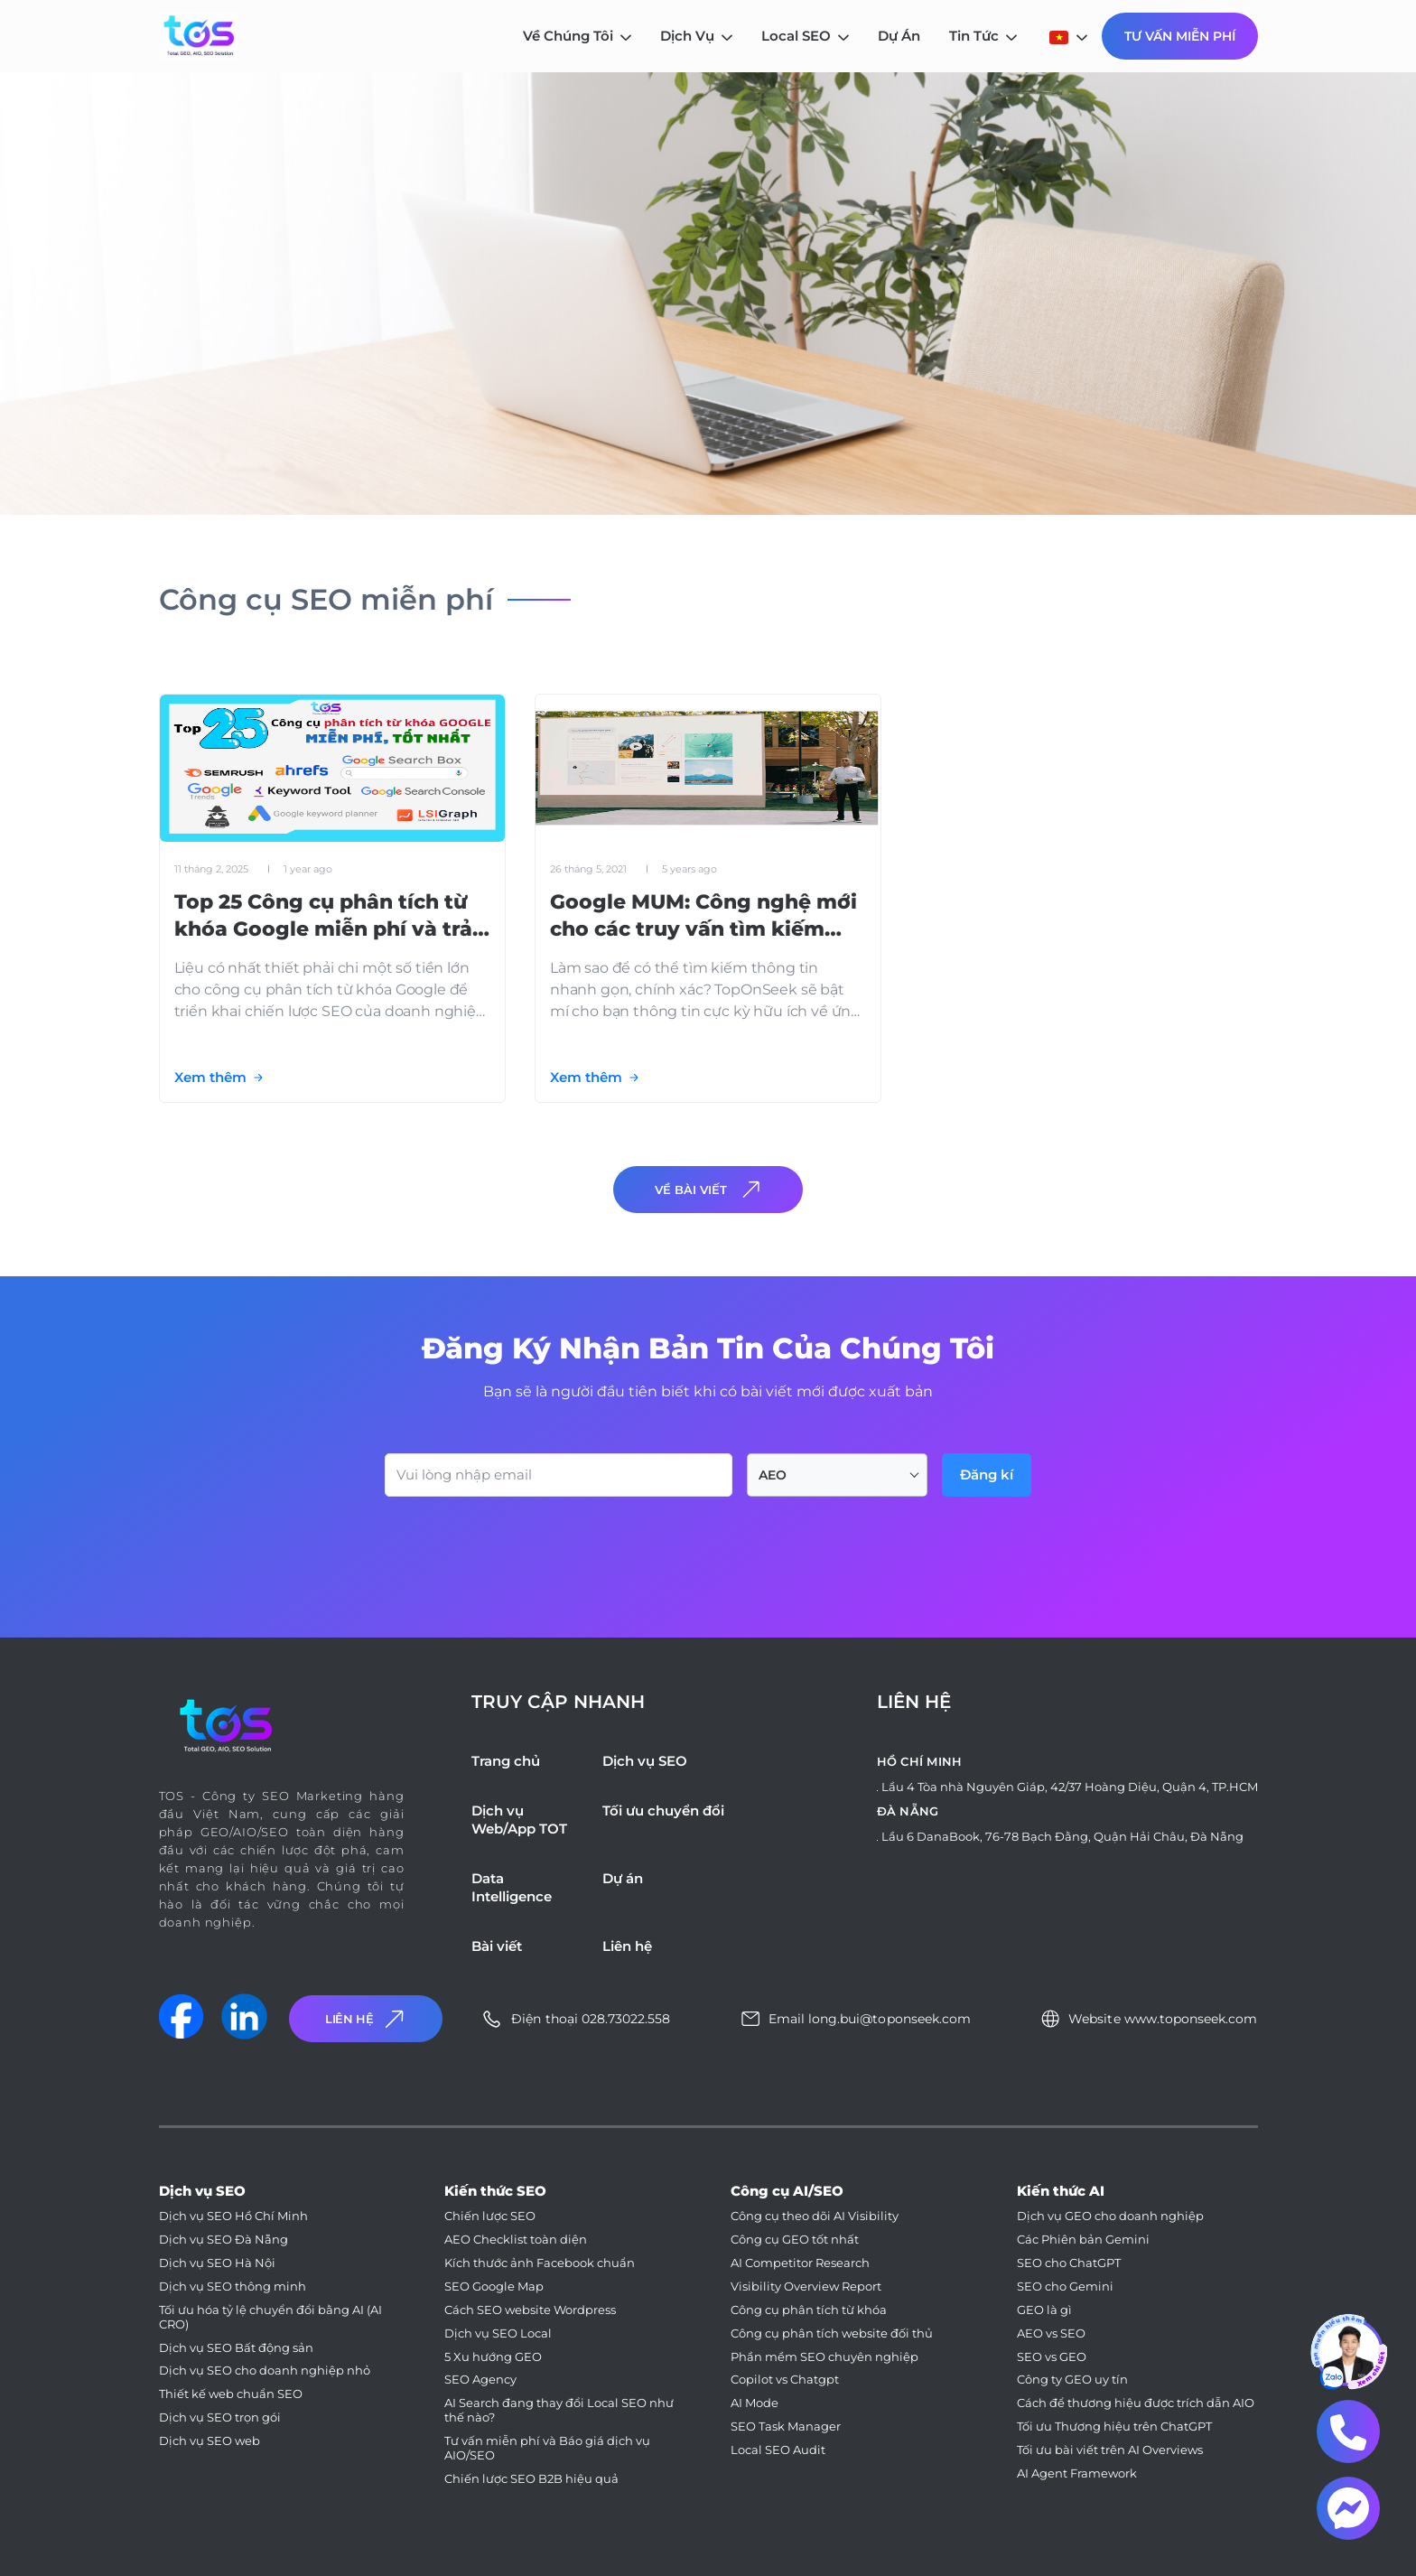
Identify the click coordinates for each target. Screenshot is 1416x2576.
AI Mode (754, 2403)
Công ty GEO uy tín (1072, 2379)
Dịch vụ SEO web (209, 2441)
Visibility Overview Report (806, 2286)
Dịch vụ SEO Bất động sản (236, 2348)
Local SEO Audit (778, 2450)
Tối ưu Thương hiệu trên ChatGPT (1114, 2426)
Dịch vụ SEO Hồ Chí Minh (233, 2216)
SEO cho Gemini (1065, 2286)
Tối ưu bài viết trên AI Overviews (1110, 2450)
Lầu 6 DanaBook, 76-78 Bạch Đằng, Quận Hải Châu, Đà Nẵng (1062, 1836)
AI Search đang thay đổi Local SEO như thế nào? (559, 2410)
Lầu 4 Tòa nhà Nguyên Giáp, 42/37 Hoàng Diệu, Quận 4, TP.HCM (1069, 1786)
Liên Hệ (366, 2019)
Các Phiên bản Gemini (1083, 2239)
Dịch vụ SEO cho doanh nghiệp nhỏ (264, 2370)
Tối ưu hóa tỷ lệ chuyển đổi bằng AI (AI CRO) (270, 2317)
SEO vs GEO (1051, 2357)
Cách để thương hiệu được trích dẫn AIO (1135, 2403)
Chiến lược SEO (490, 2216)
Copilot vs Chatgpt (785, 2379)
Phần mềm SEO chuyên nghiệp (824, 2357)
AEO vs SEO (1051, 2333)
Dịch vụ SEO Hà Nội (217, 2263)
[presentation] (522, 1546)
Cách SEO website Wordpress (530, 2310)
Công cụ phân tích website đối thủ (832, 2333)
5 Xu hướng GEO (493, 2357)
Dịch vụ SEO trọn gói (220, 2417)
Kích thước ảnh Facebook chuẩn (539, 2263)
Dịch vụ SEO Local (498, 2333)
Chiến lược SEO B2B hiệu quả (531, 2479)
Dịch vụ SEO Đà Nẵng (223, 2239)
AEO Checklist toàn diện (515, 2239)
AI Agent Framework (1077, 2473)
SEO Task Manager (786, 2426)
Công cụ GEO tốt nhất (795, 2239)
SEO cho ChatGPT (1069, 2263)
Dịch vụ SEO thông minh (232, 2286)
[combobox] (837, 1475)
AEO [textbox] (773, 1475)
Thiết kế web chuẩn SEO (231, 2394)
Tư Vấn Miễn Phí (1179, 36)
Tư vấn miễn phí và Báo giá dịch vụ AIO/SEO (547, 2448)
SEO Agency (480, 2379)
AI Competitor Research (800, 2263)
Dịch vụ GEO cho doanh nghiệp (1110, 2216)
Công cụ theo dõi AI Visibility (815, 2216)
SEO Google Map (494, 2286)
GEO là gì (1044, 2310)
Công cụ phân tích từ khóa (809, 2310)
